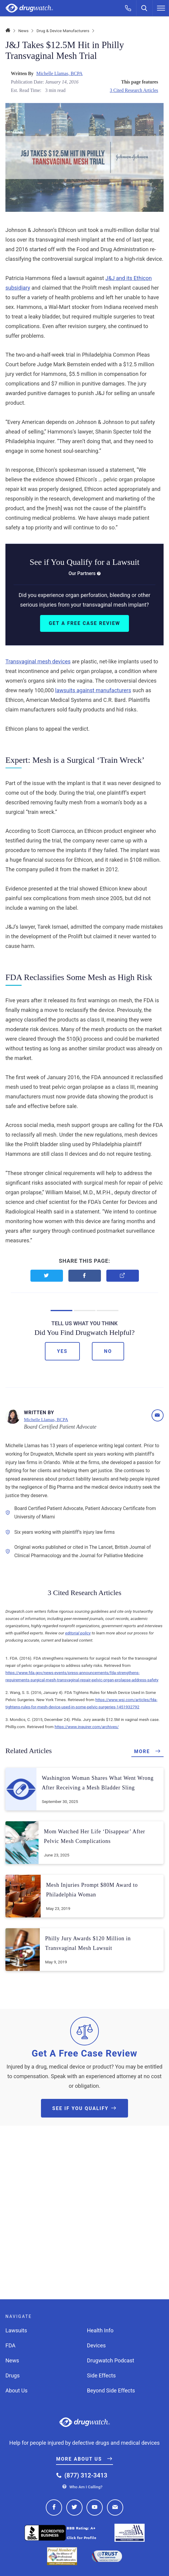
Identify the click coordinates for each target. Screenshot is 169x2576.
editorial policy (78, 1633)
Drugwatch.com (29, 8)
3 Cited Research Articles (134, 90)
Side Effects (101, 2375)
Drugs (12, 2375)
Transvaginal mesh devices (37, 661)
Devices (96, 2345)
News (23, 30)
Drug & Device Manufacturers (62, 30)
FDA (10, 2345)
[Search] (144, 8)
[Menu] (161, 8)
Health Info (100, 2330)
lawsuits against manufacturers (93, 690)
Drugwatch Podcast (110, 2360)
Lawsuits (16, 2330)
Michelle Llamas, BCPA (59, 73)
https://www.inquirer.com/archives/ (87, 1726)
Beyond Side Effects (111, 2390)
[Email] (158, 1415)
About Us (16, 2390)
